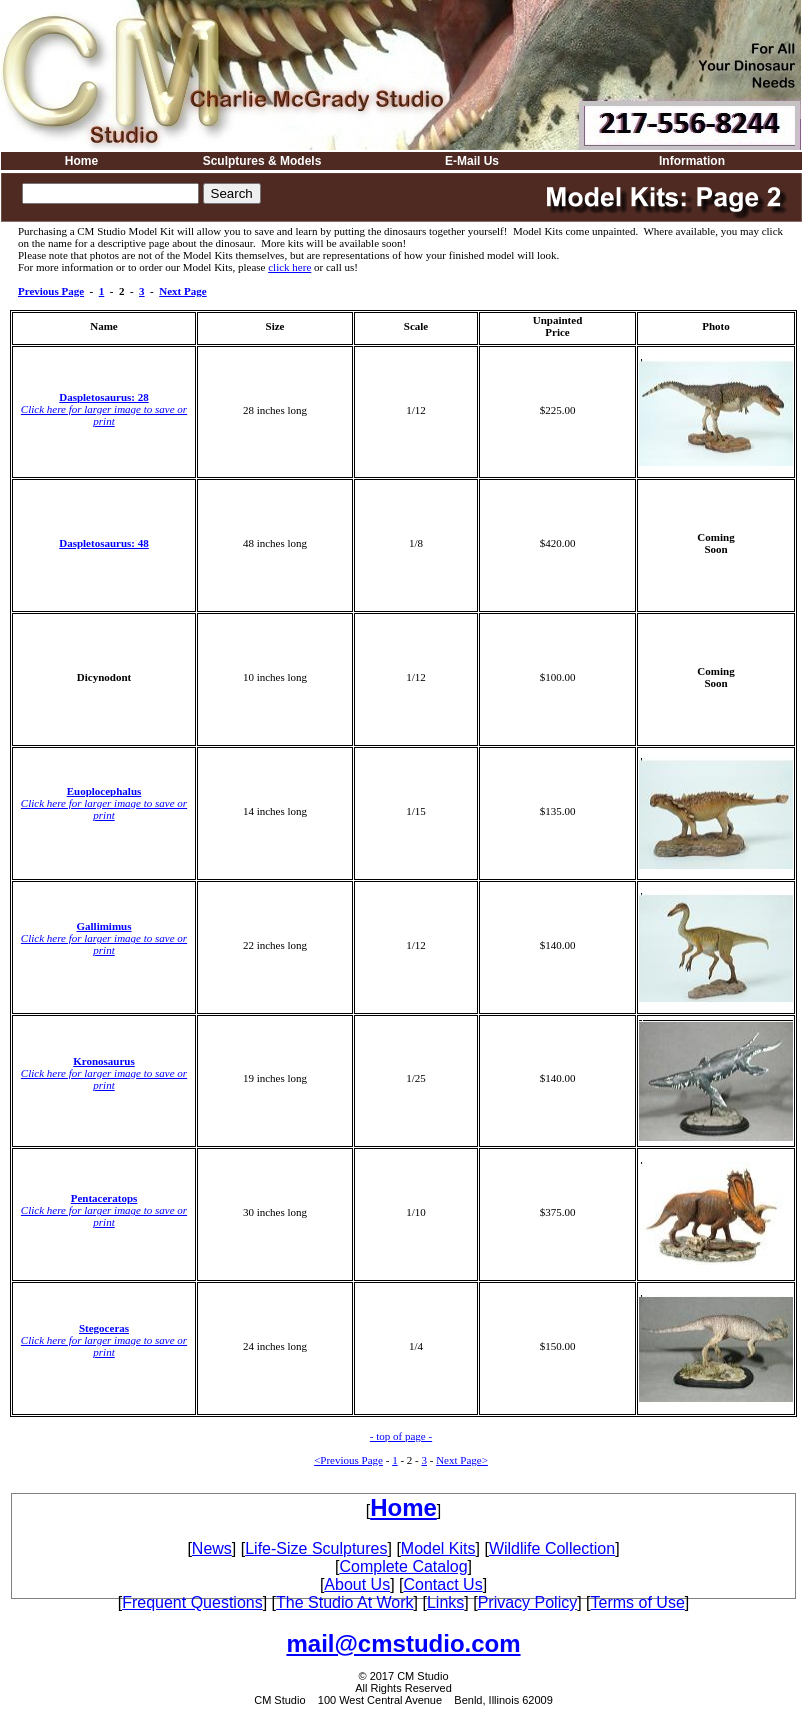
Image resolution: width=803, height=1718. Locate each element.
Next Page (182, 291)
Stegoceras (104, 1328)
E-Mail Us (472, 161)
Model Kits (438, 1548)
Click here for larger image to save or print (104, 415)
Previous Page (51, 291)
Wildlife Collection (552, 1548)
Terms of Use (638, 1602)
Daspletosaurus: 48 (104, 543)
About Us (357, 1584)
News (212, 1548)
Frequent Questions (192, 1602)
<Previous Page (348, 1460)
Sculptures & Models (262, 161)
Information (692, 161)
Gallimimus (103, 926)
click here (289, 267)
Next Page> (462, 1460)
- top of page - (401, 1436)
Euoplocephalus (104, 791)
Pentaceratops (104, 1198)
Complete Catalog (403, 1566)
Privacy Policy (528, 1602)
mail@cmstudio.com (403, 1643)
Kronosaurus (104, 1061)
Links (445, 1602)
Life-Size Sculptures (316, 1548)
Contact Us (443, 1584)
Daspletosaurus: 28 (104, 397)
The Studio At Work (345, 1602)
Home (81, 161)
